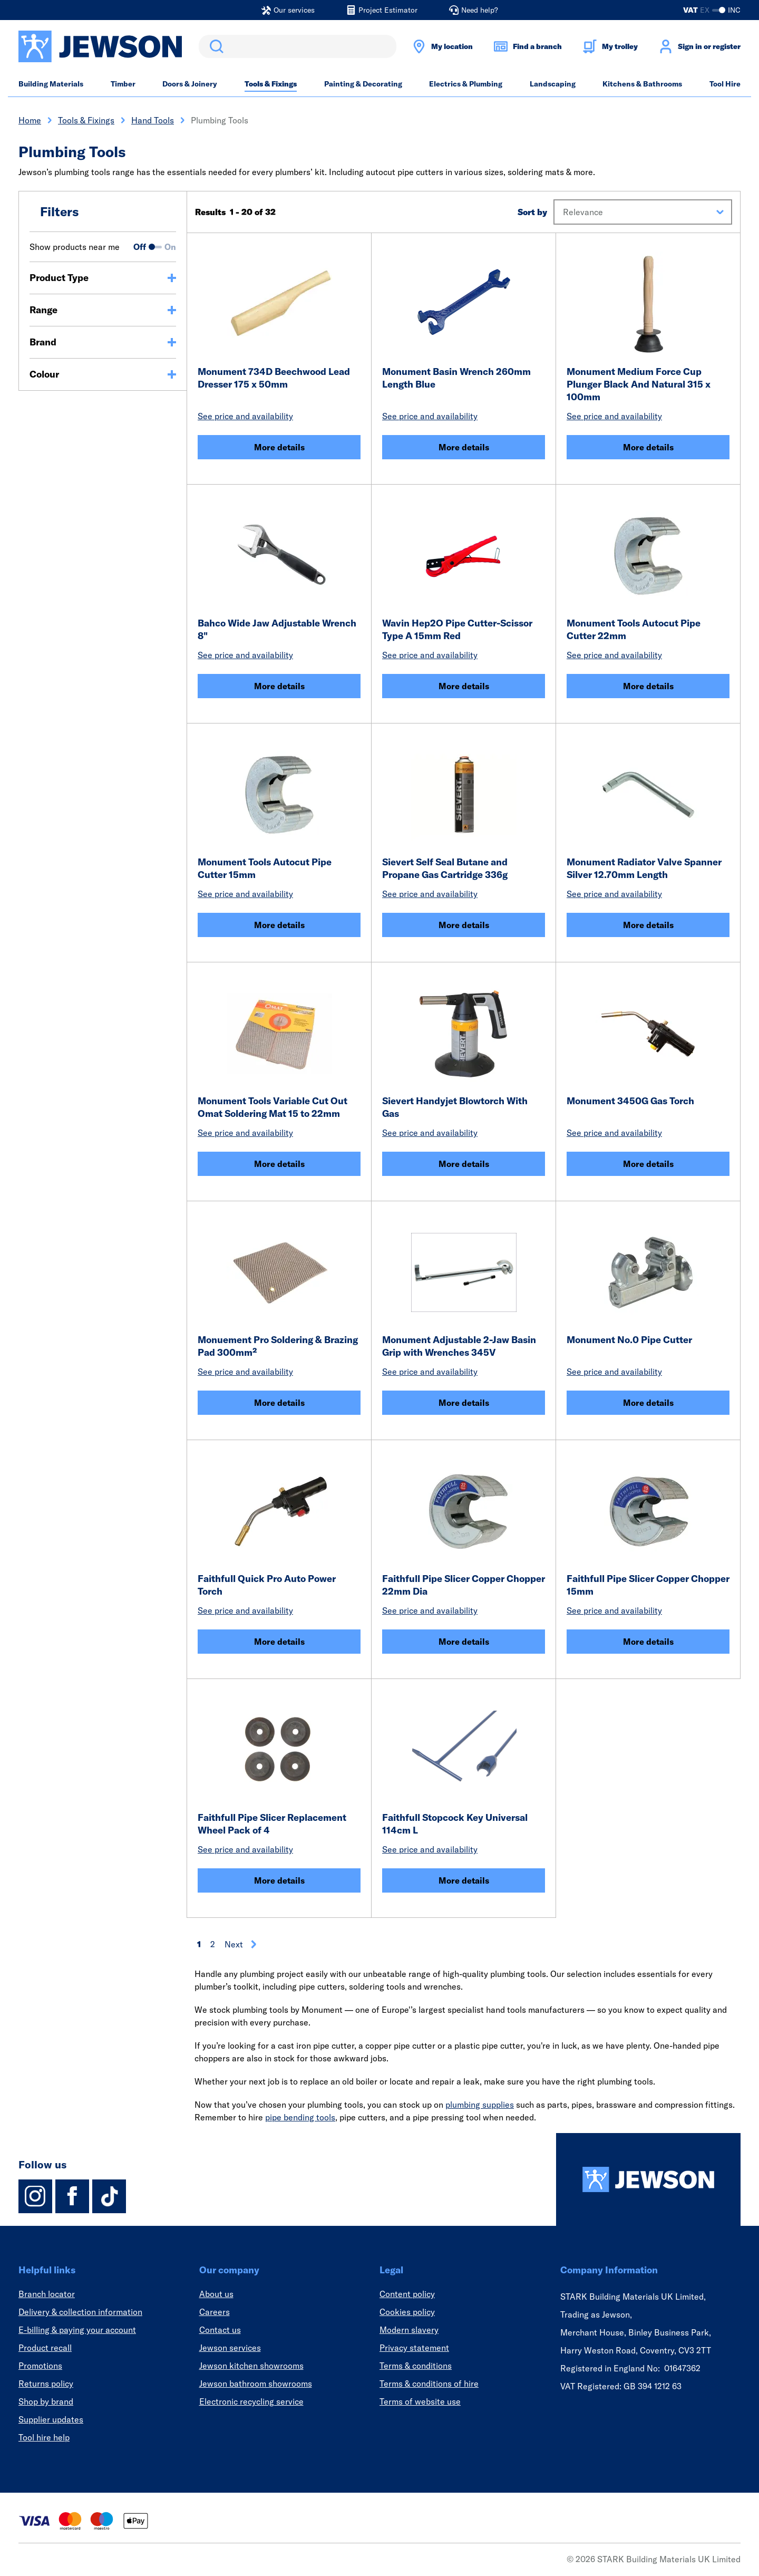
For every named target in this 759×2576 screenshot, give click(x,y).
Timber (123, 84)
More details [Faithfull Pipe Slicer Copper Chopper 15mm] (648, 1641)
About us (216, 2294)
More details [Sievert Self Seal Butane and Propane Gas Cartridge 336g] (464, 925)
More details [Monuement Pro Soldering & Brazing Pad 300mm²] (279, 1402)
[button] (642, 212)
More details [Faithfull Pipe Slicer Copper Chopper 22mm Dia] (464, 1641)
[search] (297, 46)
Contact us (220, 2329)
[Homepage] (648, 2179)
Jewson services (230, 2347)
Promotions (40, 2365)
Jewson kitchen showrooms (251, 2365)
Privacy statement (414, 2347)
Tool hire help (44, 2437)
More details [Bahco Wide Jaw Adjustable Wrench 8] (279, 686)
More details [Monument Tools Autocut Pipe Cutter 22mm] (648, 686)
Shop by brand (45, 2401)
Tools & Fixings (271, 84)
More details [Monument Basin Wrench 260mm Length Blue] (464, 447)
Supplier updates (50, 2419)
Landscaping (553, 84)
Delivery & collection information (80, 2312)
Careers (214, 2312)
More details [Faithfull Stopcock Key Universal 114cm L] (464, 1880)
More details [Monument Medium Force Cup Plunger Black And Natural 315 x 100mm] (648, 447)
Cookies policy (407, 2312)
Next (241, 1944)
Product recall (45, 2347)
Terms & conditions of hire (429, 2383)
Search (214, 46)
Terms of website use (420, 2401)
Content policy (407, 2294)
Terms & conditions (416, 2365)
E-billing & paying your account (77, 2329)
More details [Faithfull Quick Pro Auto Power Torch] (279, 1641)
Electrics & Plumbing (465, 84)
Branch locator (46, 2294)
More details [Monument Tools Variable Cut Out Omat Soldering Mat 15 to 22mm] (279, 1164)
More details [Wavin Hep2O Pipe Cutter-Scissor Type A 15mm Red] (464, 686)
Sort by (532, 212)
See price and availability (245, 416)
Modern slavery (409, 2329)
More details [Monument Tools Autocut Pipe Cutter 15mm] (279, 925)
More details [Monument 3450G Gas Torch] (648, 1164)
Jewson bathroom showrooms (255, 2383)
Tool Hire (725, 84)
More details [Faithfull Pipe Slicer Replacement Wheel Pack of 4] (279, 1880)
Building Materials (50, 84)
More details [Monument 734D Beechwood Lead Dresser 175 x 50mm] (279, 447)
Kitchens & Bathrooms (642, 84)
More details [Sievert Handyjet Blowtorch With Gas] (464, 1164)
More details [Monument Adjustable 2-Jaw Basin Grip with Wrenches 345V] (464, 1402)
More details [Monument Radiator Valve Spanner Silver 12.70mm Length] (648, 925)
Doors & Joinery (189, 84)
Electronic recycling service (251, 2401)
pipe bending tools (300, 2117)
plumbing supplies (479, 2104)
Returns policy (45, 2383)
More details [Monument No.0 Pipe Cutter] (648, 1402)
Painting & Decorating (363, 84)
